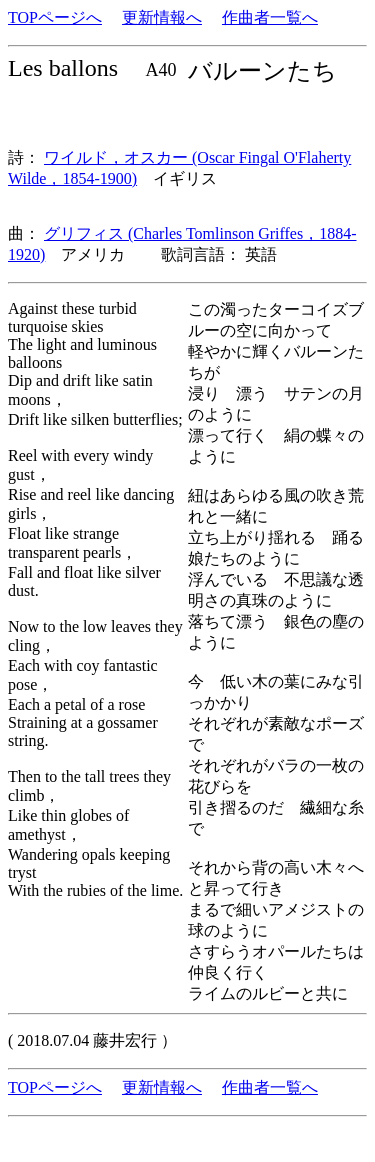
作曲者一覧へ (270, 17)
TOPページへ (55, 17)
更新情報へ (162, 17)
